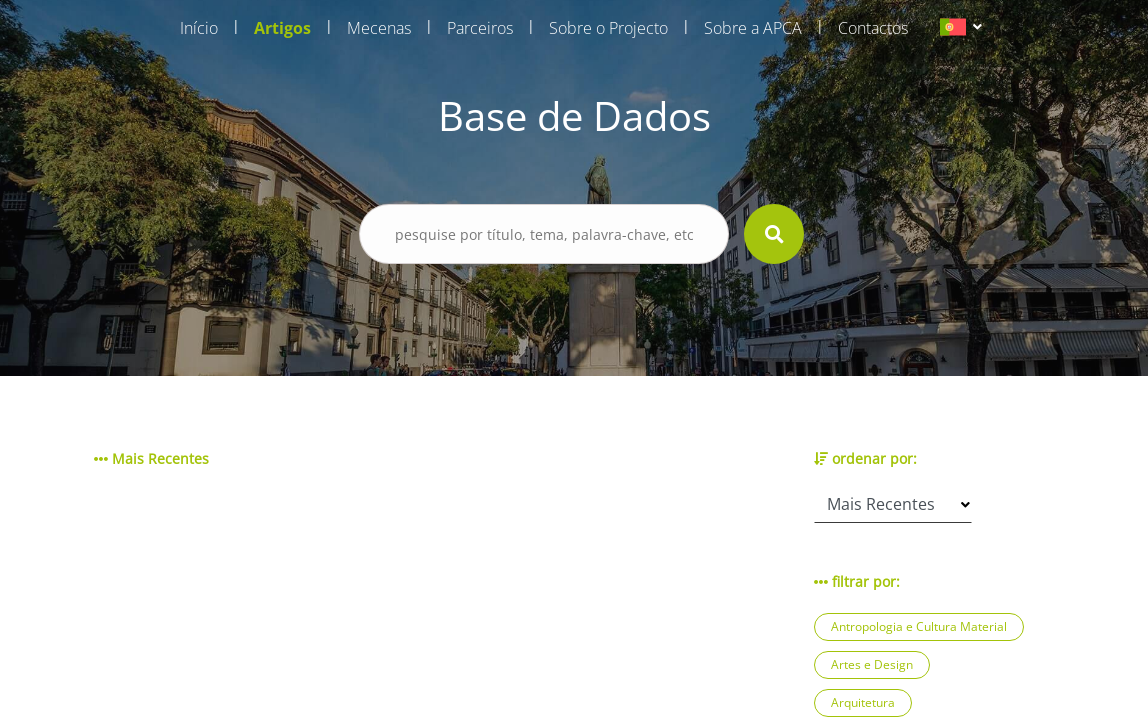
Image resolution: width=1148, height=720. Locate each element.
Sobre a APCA (753, 28)
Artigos (282, 28)
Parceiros (480, 28)
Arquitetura (863, 702)
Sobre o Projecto (608, 28)
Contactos (873, 28)
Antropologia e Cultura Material (919, 626)
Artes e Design (872, 664)
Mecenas (379, 28)
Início (199, 28)
